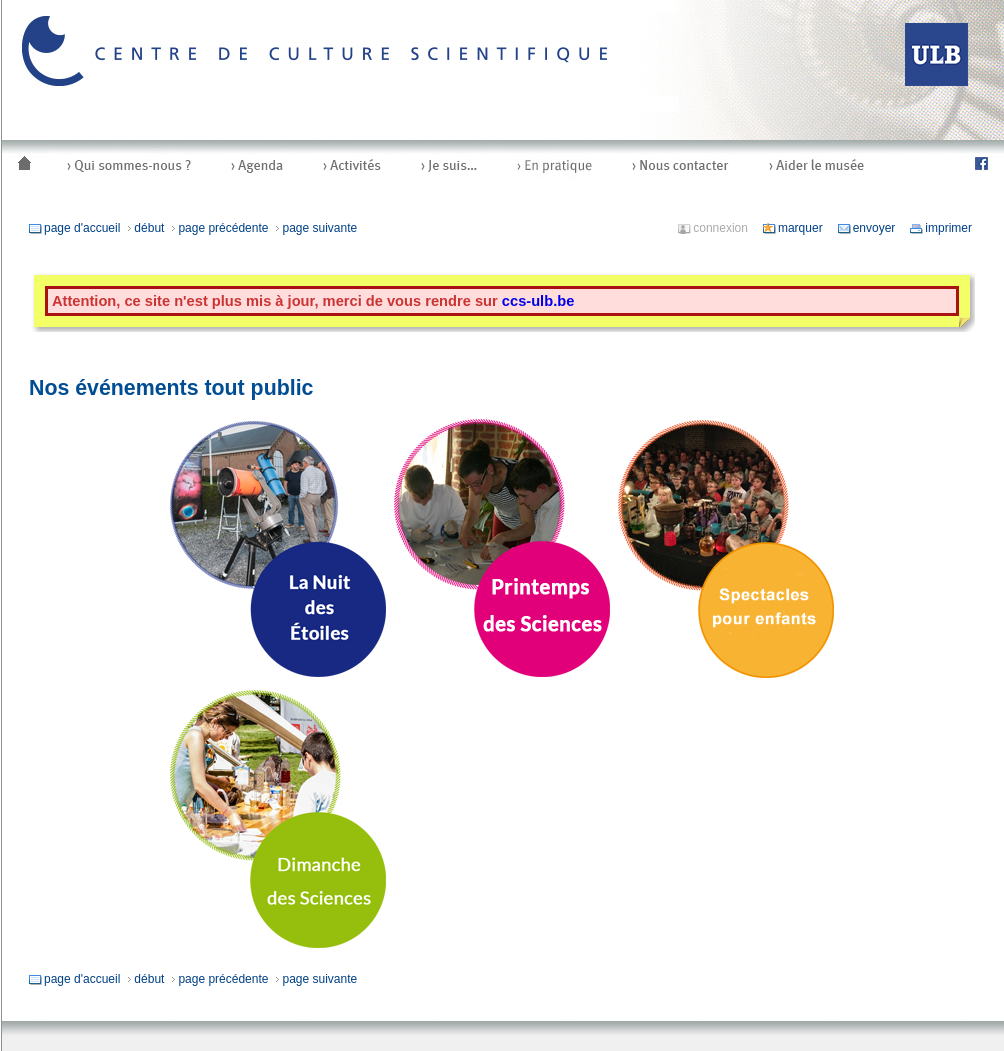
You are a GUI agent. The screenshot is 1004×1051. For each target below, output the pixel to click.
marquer (792, 228)
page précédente (219, 228)
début (145, 228)
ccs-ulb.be (538, 301)
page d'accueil (74, 228)
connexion (712, 228)
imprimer (940, 228)
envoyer (866, 228)
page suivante (315, 228)
